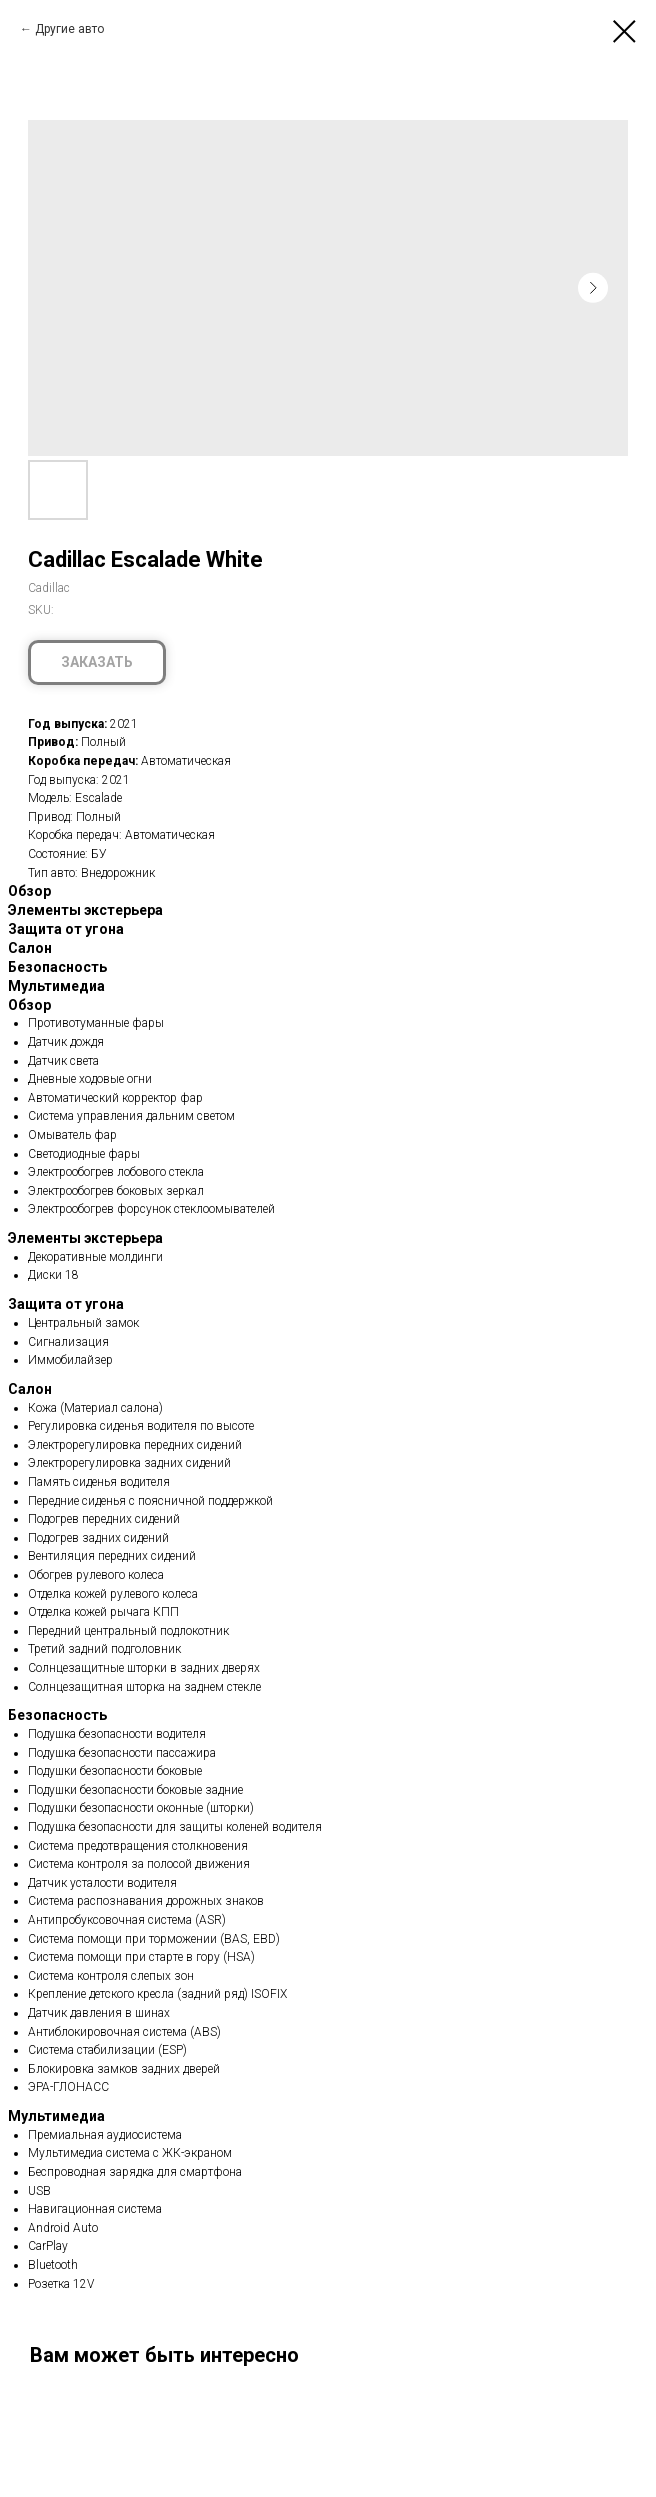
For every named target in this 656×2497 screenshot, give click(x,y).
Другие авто (69, 29)
